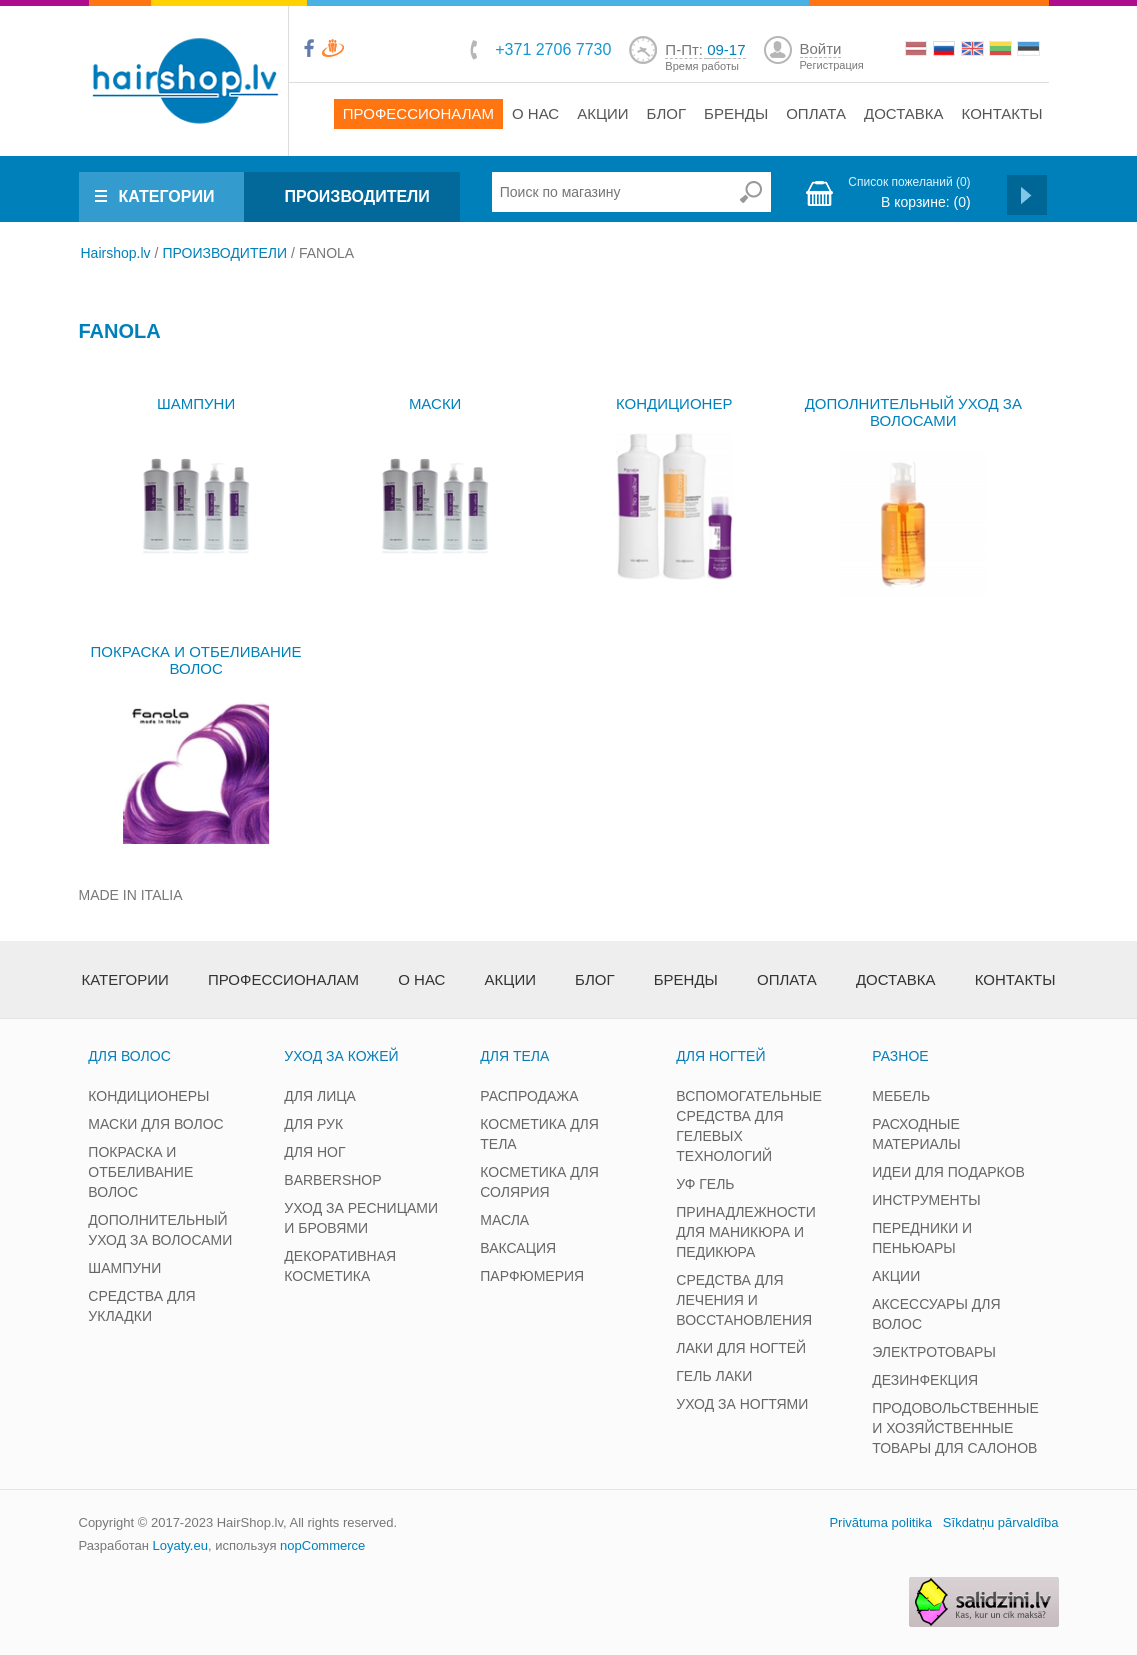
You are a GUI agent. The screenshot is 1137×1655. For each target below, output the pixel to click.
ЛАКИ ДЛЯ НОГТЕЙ (741, 1348)
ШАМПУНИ (196, 403)
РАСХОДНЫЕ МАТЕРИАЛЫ (916, 1134)
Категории (125, 979)
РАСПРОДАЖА (529, 1096)
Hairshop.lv (116, 253)
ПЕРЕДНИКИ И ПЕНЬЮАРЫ (922, 1238)
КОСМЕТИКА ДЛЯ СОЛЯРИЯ (539, 1182)
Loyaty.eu (179, 1545)
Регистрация (832, 65)
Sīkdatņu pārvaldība (1001, 1522)
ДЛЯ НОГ (314, 1152)
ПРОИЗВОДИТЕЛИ (356, 196)
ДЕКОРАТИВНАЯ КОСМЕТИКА (340, 1266)
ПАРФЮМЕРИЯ (532, 1276)
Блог (666, 113)
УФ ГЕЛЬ (705, 1184)
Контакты (1002, 113)
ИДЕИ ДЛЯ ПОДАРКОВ (948, 1172)
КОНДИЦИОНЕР (674, 403)
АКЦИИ (896, 1276)
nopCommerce (322, 1545)
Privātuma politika (880, 1522)
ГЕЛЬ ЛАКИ (714, 1376)
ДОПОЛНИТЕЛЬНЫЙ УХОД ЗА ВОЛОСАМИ (913, 412)
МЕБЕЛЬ (901, 1096)
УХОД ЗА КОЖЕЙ (341, 1056)
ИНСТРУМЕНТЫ (926, 1200)
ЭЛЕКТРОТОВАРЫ (934, 1352)
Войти (821, 48)
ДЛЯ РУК (313, 1124)
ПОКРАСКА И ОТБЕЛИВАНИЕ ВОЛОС (196, 660)
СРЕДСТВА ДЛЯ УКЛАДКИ (141, 1306)
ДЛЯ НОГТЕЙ (720, 1056)
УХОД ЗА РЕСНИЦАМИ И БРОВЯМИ (361, 1218)
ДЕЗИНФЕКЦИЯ (925, 1380)
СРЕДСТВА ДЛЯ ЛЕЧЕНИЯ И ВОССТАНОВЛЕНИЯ (744, 1300)
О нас (535, 113)
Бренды (736, 113)
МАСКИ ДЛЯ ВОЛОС (155, 1124)
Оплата (816, 113)
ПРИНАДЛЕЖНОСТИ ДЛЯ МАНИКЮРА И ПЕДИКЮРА (746, 1232)
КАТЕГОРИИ (167, 196)
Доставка (904, 113)
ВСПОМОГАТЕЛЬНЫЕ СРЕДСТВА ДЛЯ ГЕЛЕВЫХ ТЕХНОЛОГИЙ (748, 1126)
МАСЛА (504, 1220)
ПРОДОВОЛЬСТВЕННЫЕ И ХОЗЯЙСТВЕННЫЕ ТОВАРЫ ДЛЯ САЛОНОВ (955, 1428)
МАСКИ (435, 403)
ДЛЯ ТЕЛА (514, 1056)
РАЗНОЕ (900, 1056)
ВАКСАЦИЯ (518, 1248)
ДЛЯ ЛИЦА (320, 1096)
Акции (602, 113)
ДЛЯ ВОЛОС (129, 1056)
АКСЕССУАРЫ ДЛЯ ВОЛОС (936, 1314)
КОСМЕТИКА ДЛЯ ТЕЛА (539, 1134)
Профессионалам (418, 113)
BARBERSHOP (332, 1180)
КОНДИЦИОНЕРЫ (148, 1096)
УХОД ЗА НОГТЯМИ (742, 1404)
